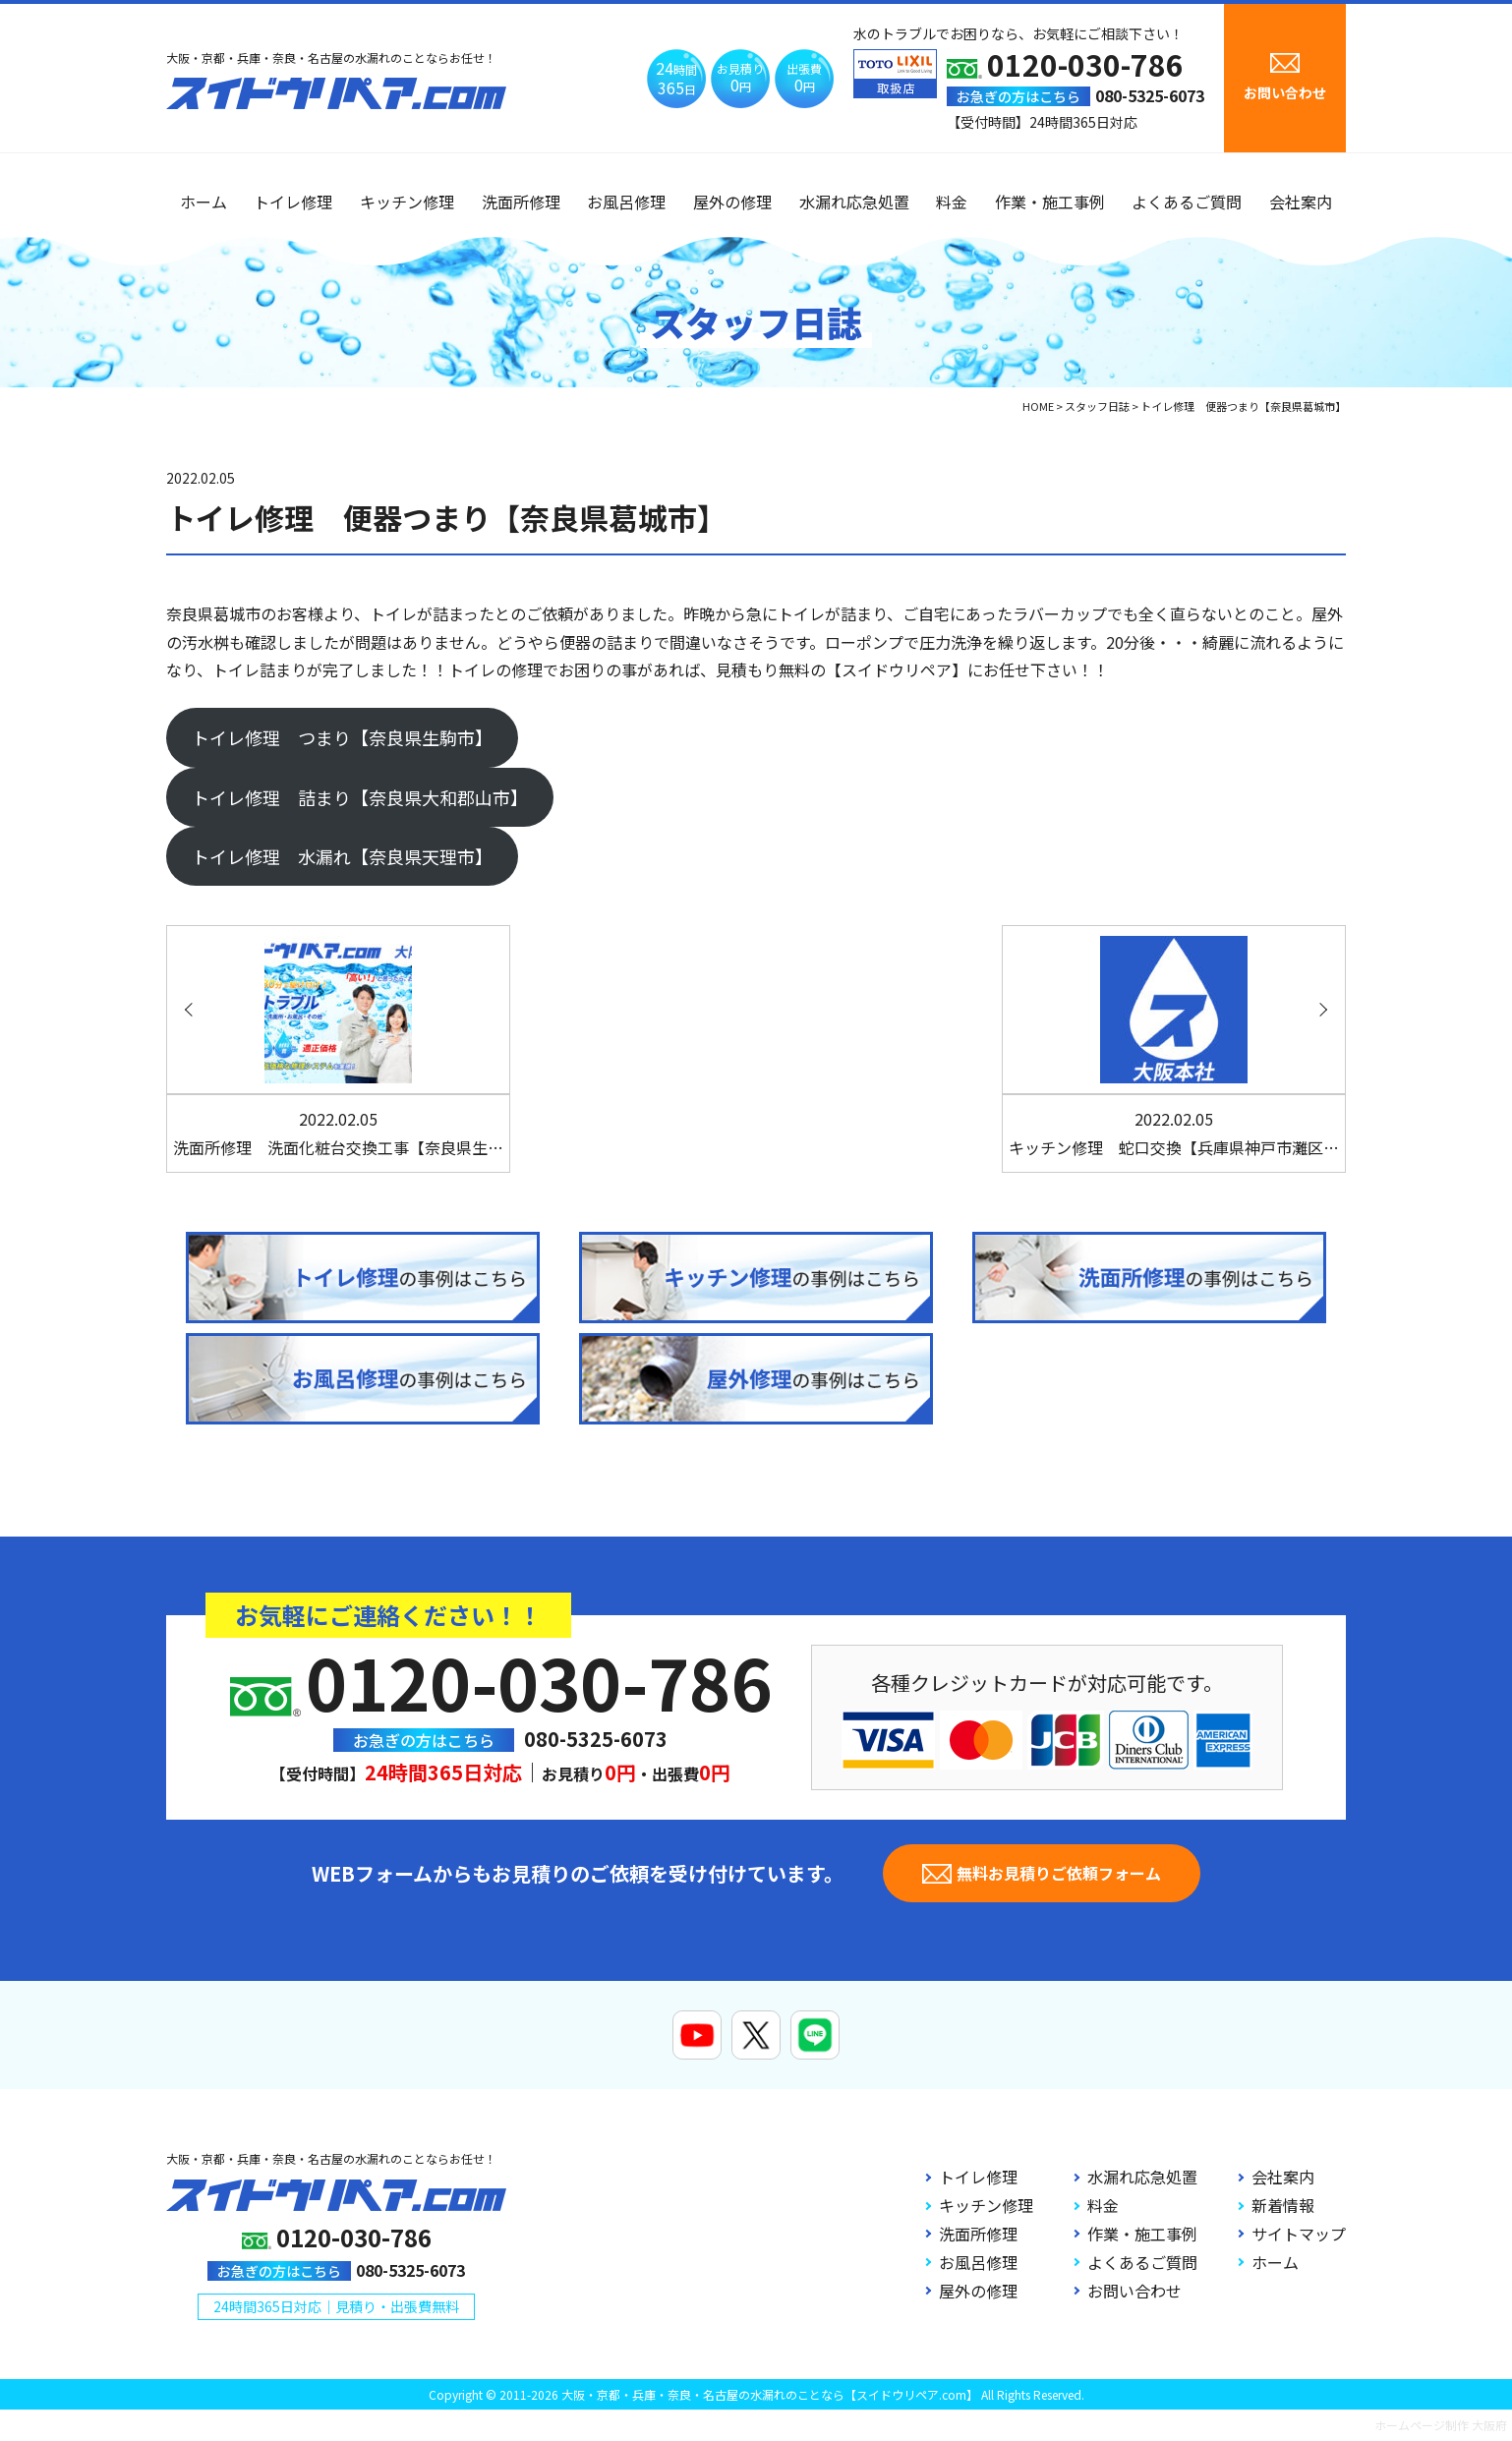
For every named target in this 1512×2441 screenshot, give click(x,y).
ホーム (203, 201)
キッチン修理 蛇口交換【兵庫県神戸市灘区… (1174, 1133)
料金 (951, 201)
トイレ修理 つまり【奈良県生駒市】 (342, 737)
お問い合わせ (1134, 2290)
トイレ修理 (293, 201)
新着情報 (1282, 2205)
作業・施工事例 (1050, 201)
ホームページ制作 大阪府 (1440, 2424)
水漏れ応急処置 (854, 201)
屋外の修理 (732, 201)
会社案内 (1300, 201)
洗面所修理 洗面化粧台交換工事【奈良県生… (338, 1133)
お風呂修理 (626, 201)
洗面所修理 (521, 201)
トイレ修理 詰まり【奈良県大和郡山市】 (360, 797)
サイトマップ (1298, 2233)
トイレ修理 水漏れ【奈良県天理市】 (342, 856)
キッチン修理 (407, 201)
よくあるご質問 (1187, 201)
